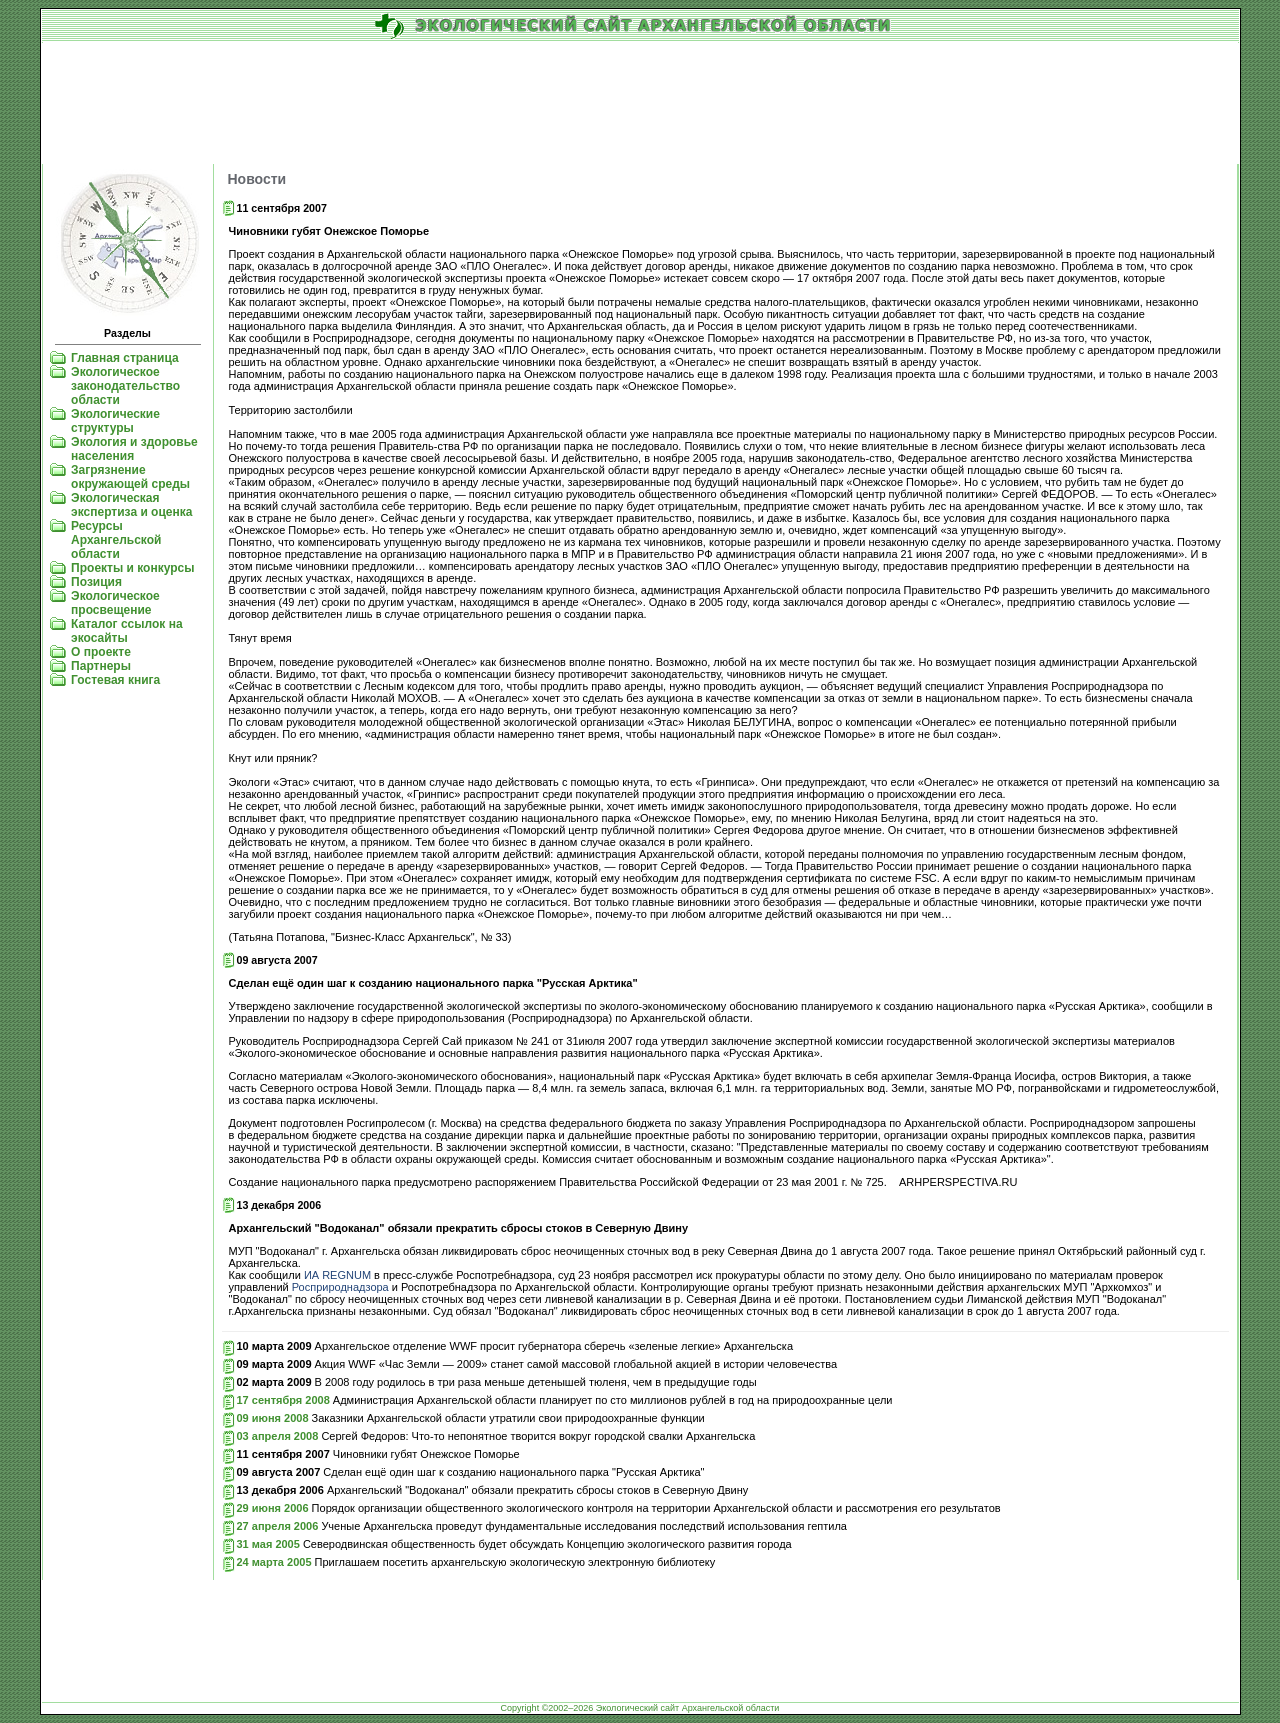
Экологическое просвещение (115, 603)
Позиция (96, 582)
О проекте (101, 652)
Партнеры (101, 666)
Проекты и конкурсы (132, 568)
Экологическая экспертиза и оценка (131, 505)
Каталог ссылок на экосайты (126, 631)
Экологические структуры (115, 421)
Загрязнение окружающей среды (130, 477)
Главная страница (125, 358)
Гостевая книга (115, 680)
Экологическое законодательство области (125, 386)
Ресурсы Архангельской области (116, 540)
